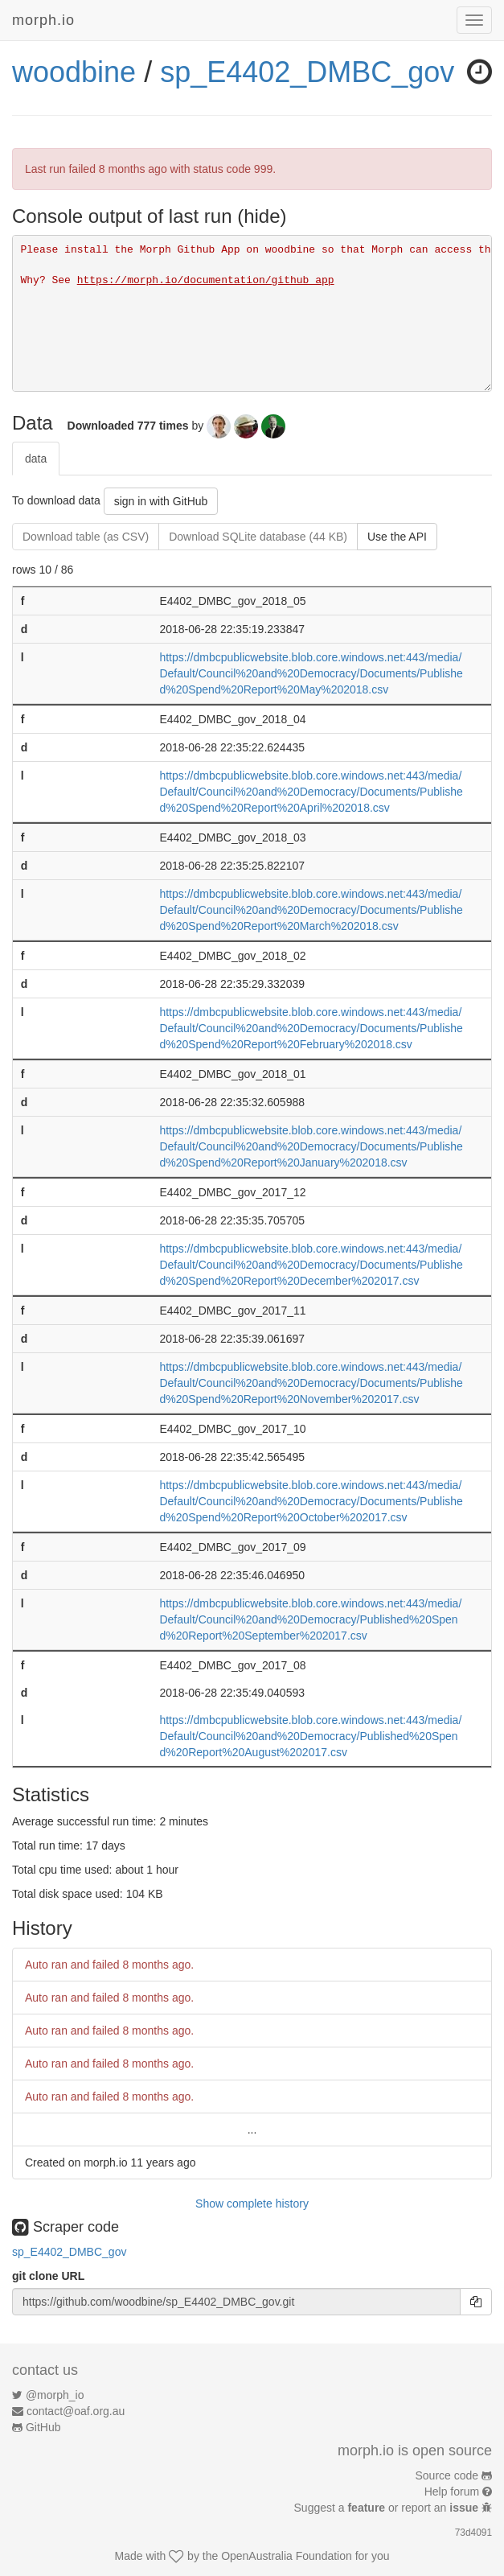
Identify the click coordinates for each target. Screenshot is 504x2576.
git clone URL (48, 2275)
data (36, 458)
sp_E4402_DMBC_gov (307, 72)
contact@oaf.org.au (76, 2411)
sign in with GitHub (161, 501)
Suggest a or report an (387, 2507)
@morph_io (55, 2395)
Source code (447, 2475)
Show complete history (252, 2203)
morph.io (43, 20)
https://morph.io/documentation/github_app (205, 280)
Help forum (451, 2491)
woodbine (74, 72)
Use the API (397, 536)
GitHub (43, 2427)
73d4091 (473, 2532)
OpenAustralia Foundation (286, 2555)
